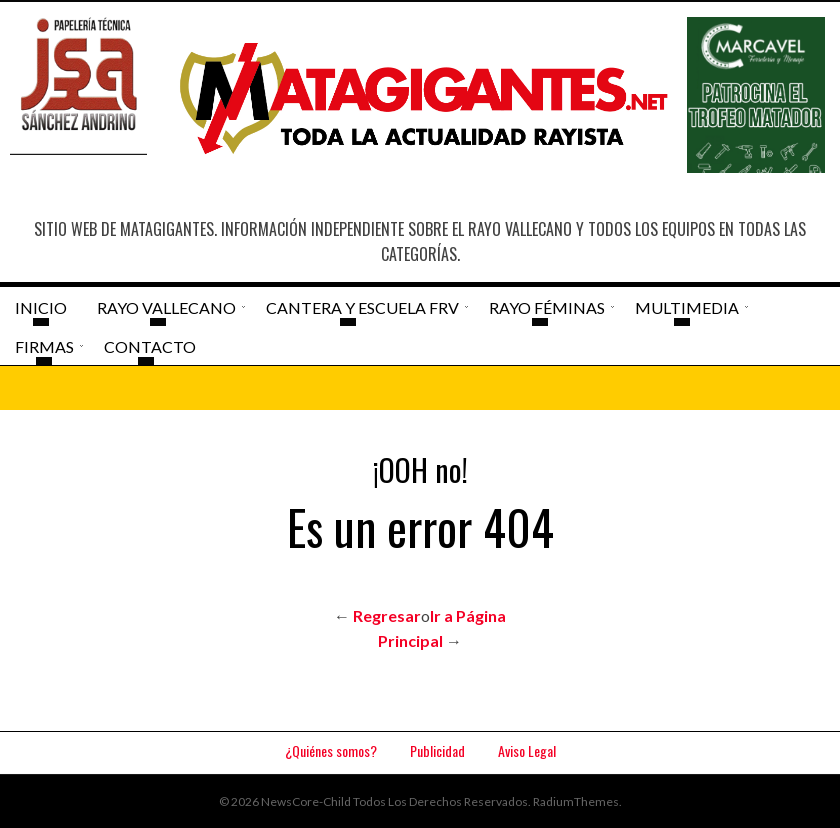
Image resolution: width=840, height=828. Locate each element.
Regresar (387, 615)
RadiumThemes (576, 801)
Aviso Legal (527, 750)
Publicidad (437, 750)
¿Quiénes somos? (331, 750)
